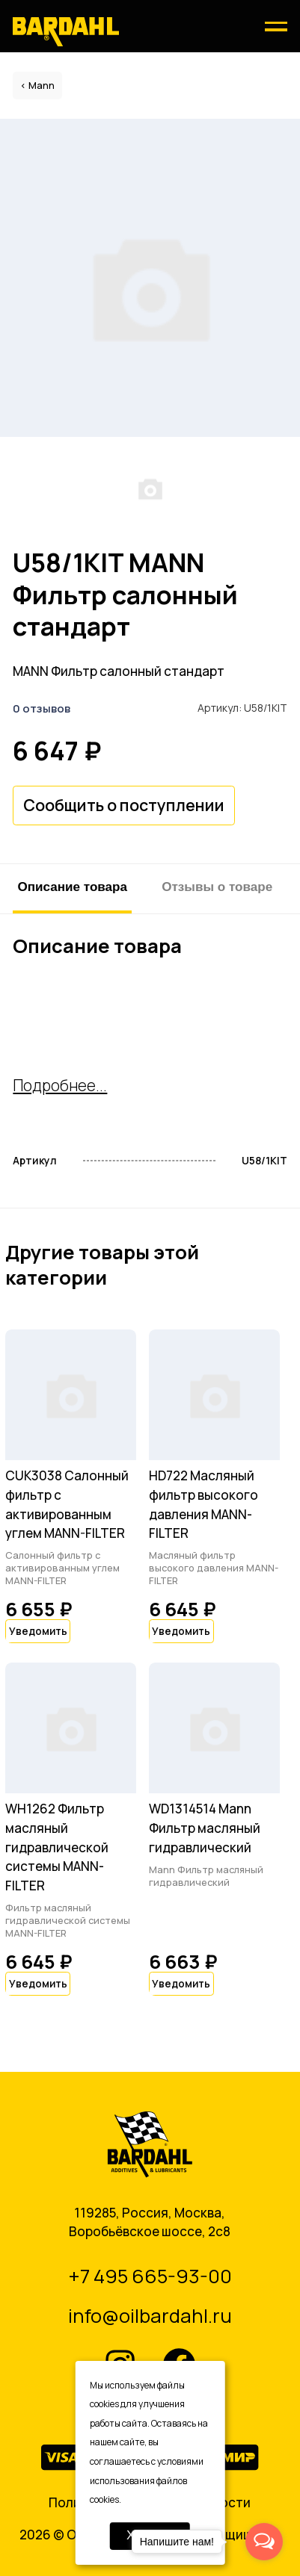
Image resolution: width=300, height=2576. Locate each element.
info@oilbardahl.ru (150, 2316)
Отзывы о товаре (217, 887)
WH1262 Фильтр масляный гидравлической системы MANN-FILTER (56, 1846)
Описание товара (72, 887)
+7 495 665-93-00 (150, 2276)
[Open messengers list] (264, 2541)
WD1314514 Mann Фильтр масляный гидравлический (204, 1827)
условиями (180, 2461)
